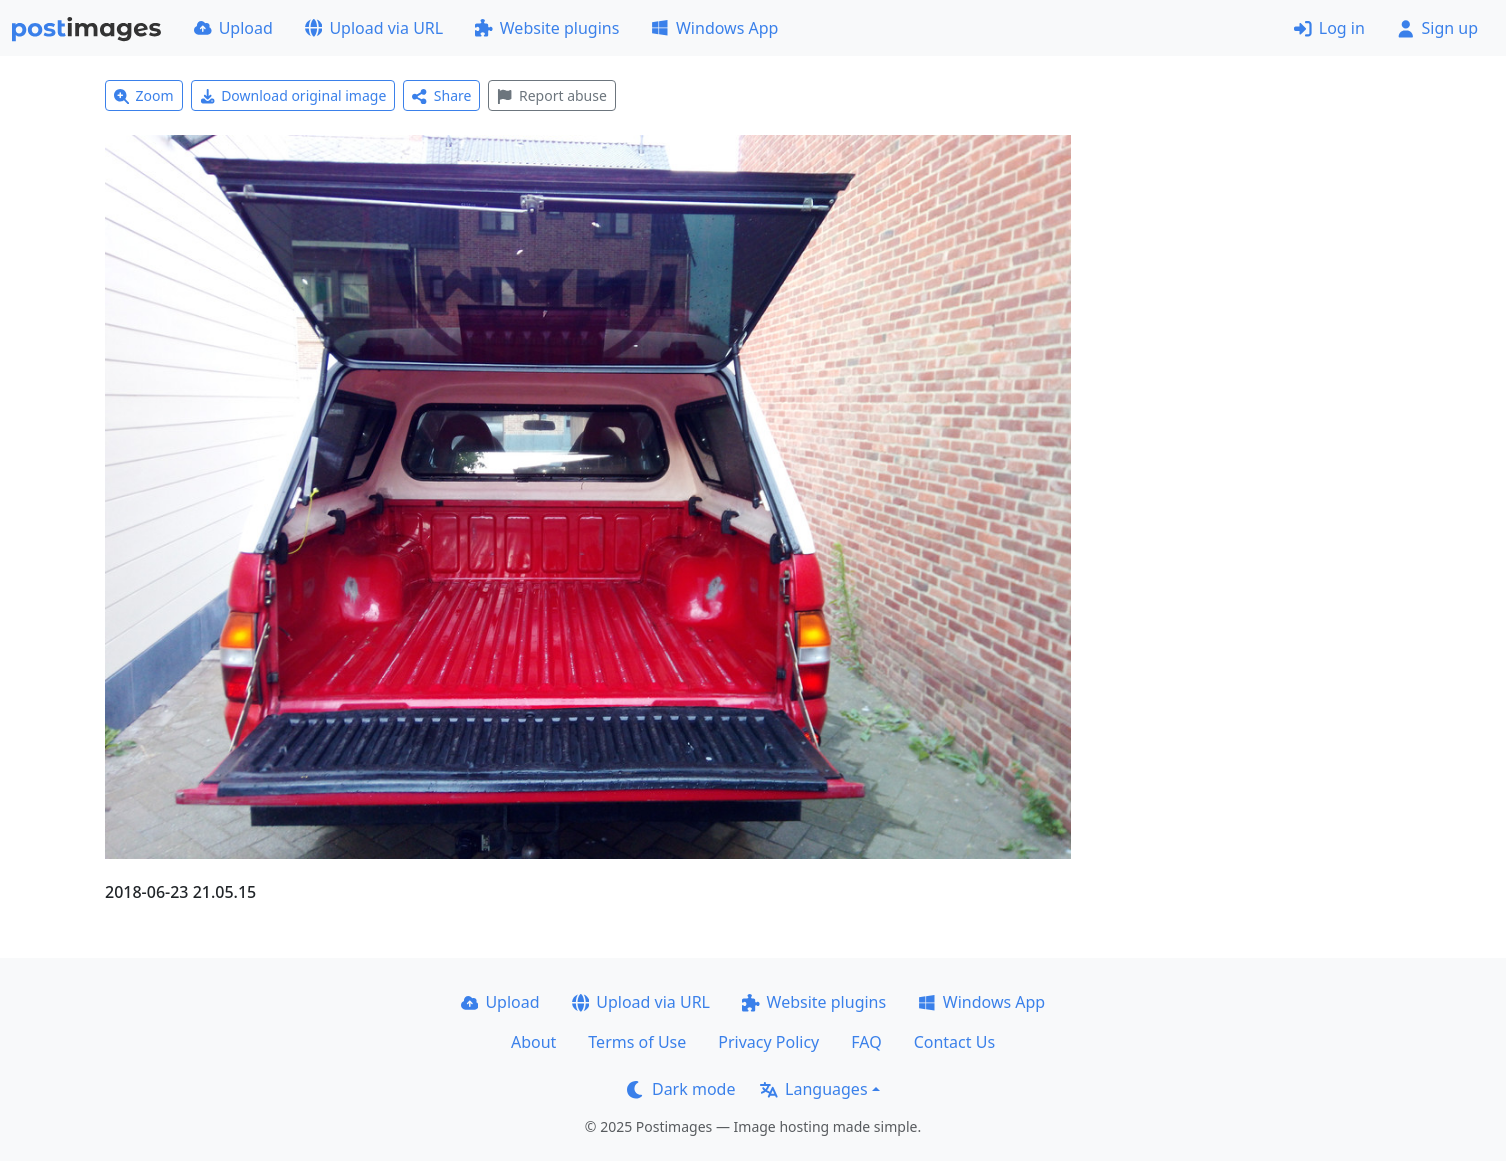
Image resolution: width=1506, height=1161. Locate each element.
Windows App (714, 28)
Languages (813, 1089)
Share (441, 95)
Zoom (144, 95)
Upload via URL (374, 28)
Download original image (293, 95)
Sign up (1437, 28)
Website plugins (547, 28)
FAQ (866, 1042)
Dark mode (681, 1089)
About (533, 1042)
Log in (1329, 28)
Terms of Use (637, 1042)
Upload (233, 28)
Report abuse (551, 95)
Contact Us (954, 1042)
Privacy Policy (768, 1042)
